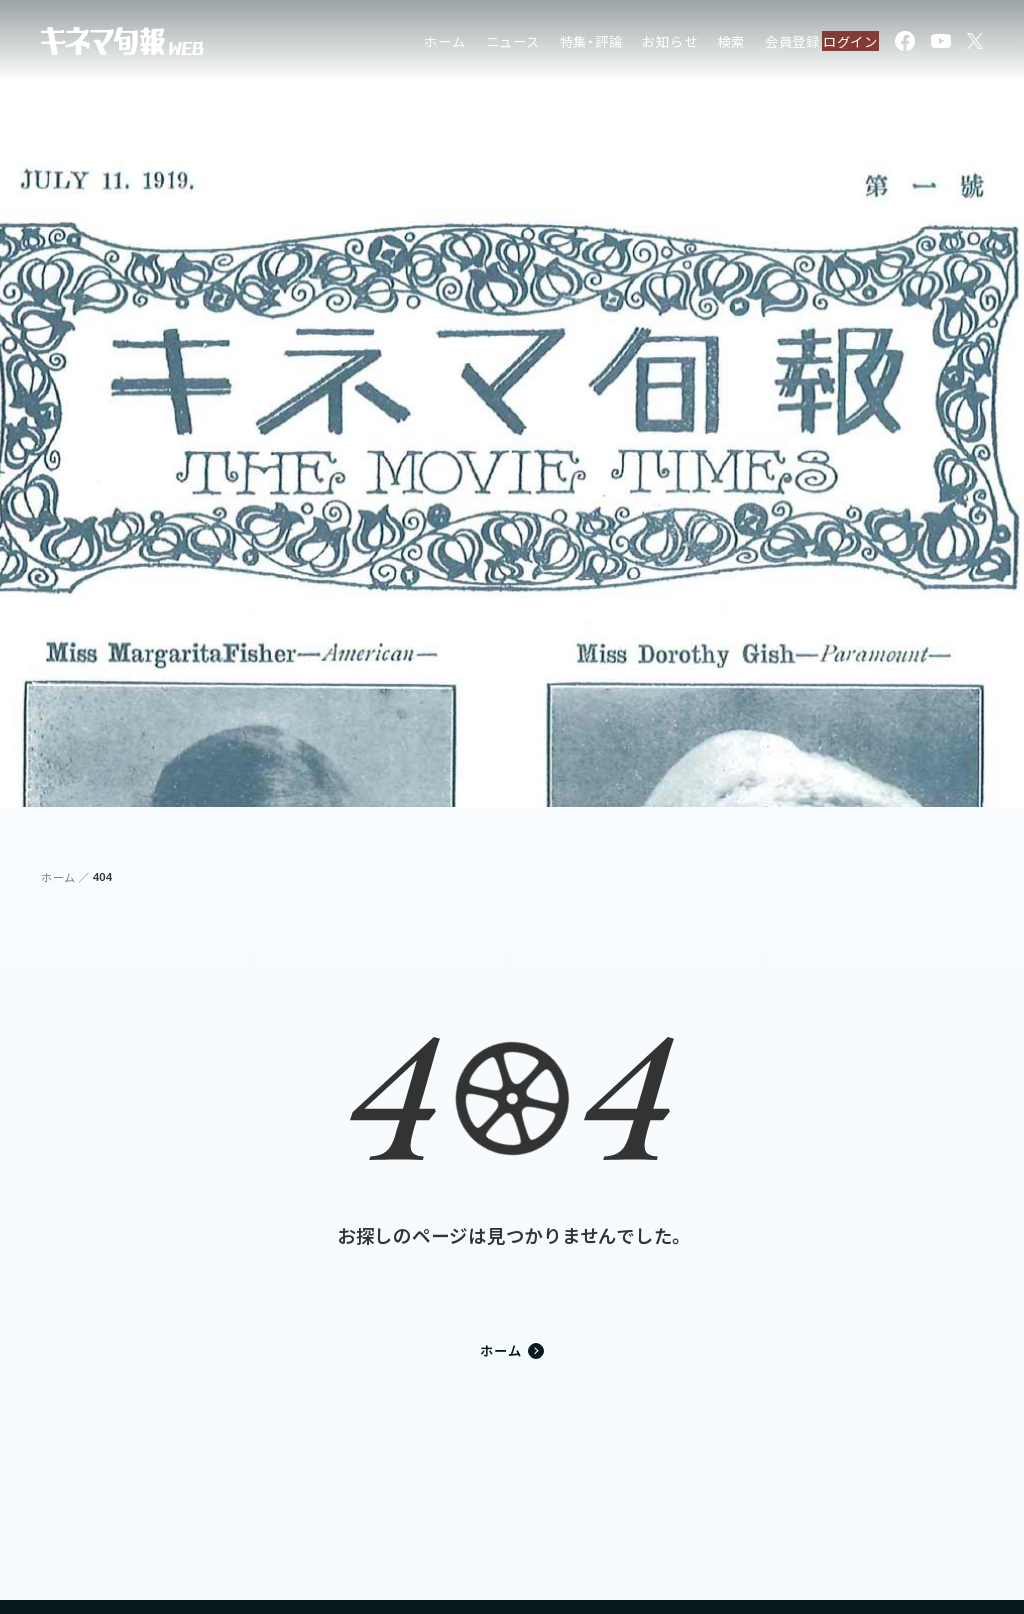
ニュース (473, 44)
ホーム (405, 44)
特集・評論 (551, 44)
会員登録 (752, 44)
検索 (692, 44)
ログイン (839, 44)
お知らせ (630, 44)
